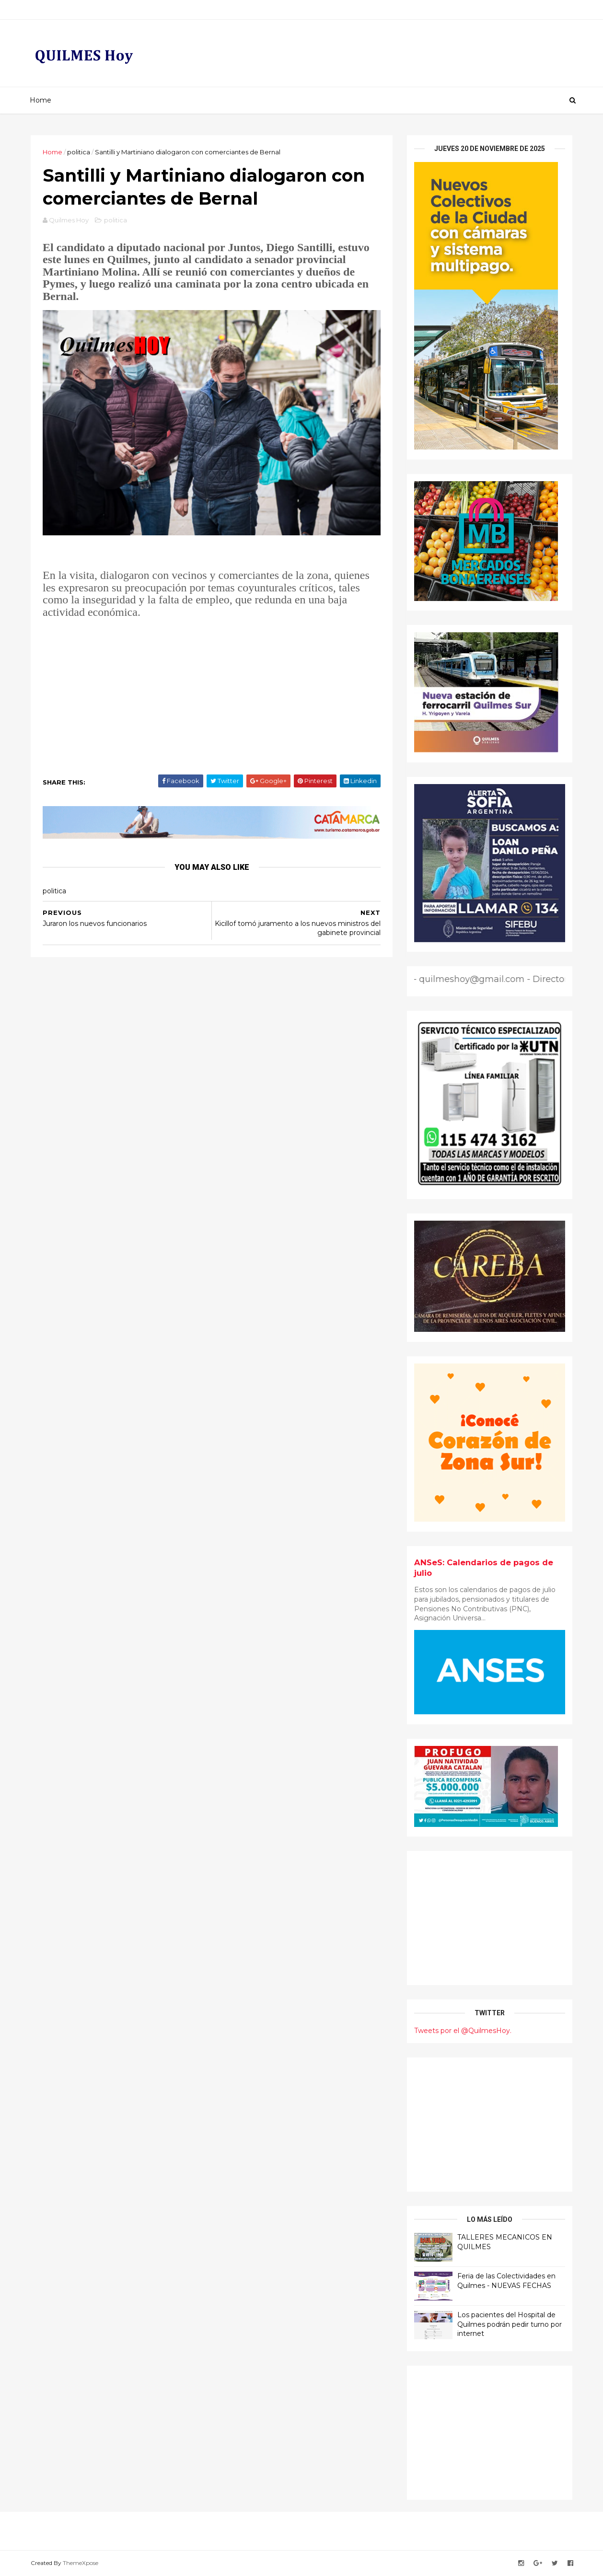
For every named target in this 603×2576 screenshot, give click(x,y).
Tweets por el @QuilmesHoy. (462, 2030)
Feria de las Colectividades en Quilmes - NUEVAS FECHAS (506, 2281)
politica (78, 152)
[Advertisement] (212, 693)
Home (40, 100)
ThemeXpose (80, 2562)
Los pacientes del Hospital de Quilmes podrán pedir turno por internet (509, 2324)
